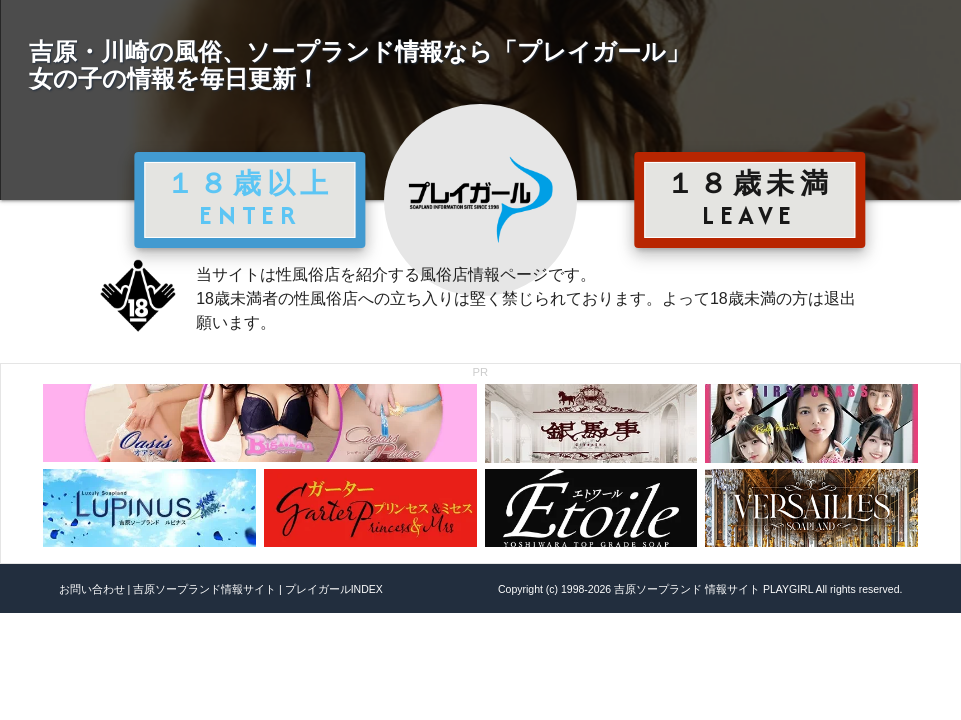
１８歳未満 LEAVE (750, 199)
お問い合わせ (92, 589)
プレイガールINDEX (334, 589)
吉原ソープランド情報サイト (204, 589)
